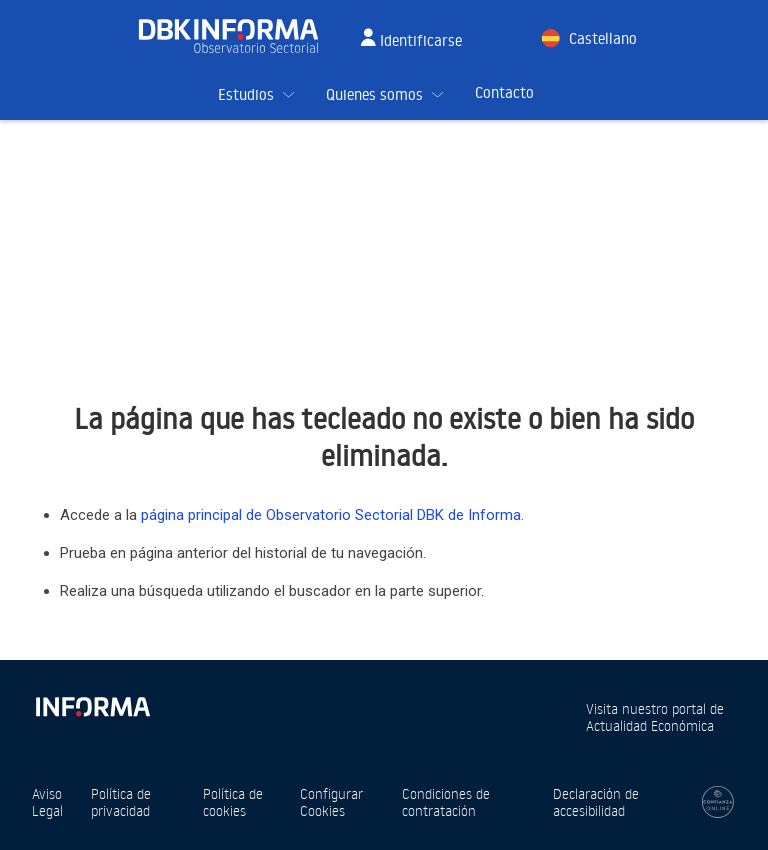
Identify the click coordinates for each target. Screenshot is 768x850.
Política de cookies (233, 802)
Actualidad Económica (650, 725)
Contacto (504, 92)
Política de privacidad (121, 802)
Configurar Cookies (331, 802)
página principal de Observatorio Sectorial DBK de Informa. (332, 515)
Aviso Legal (47, 802)
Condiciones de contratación (446, 802)
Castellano (603, 38)
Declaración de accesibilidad (596, 802)
